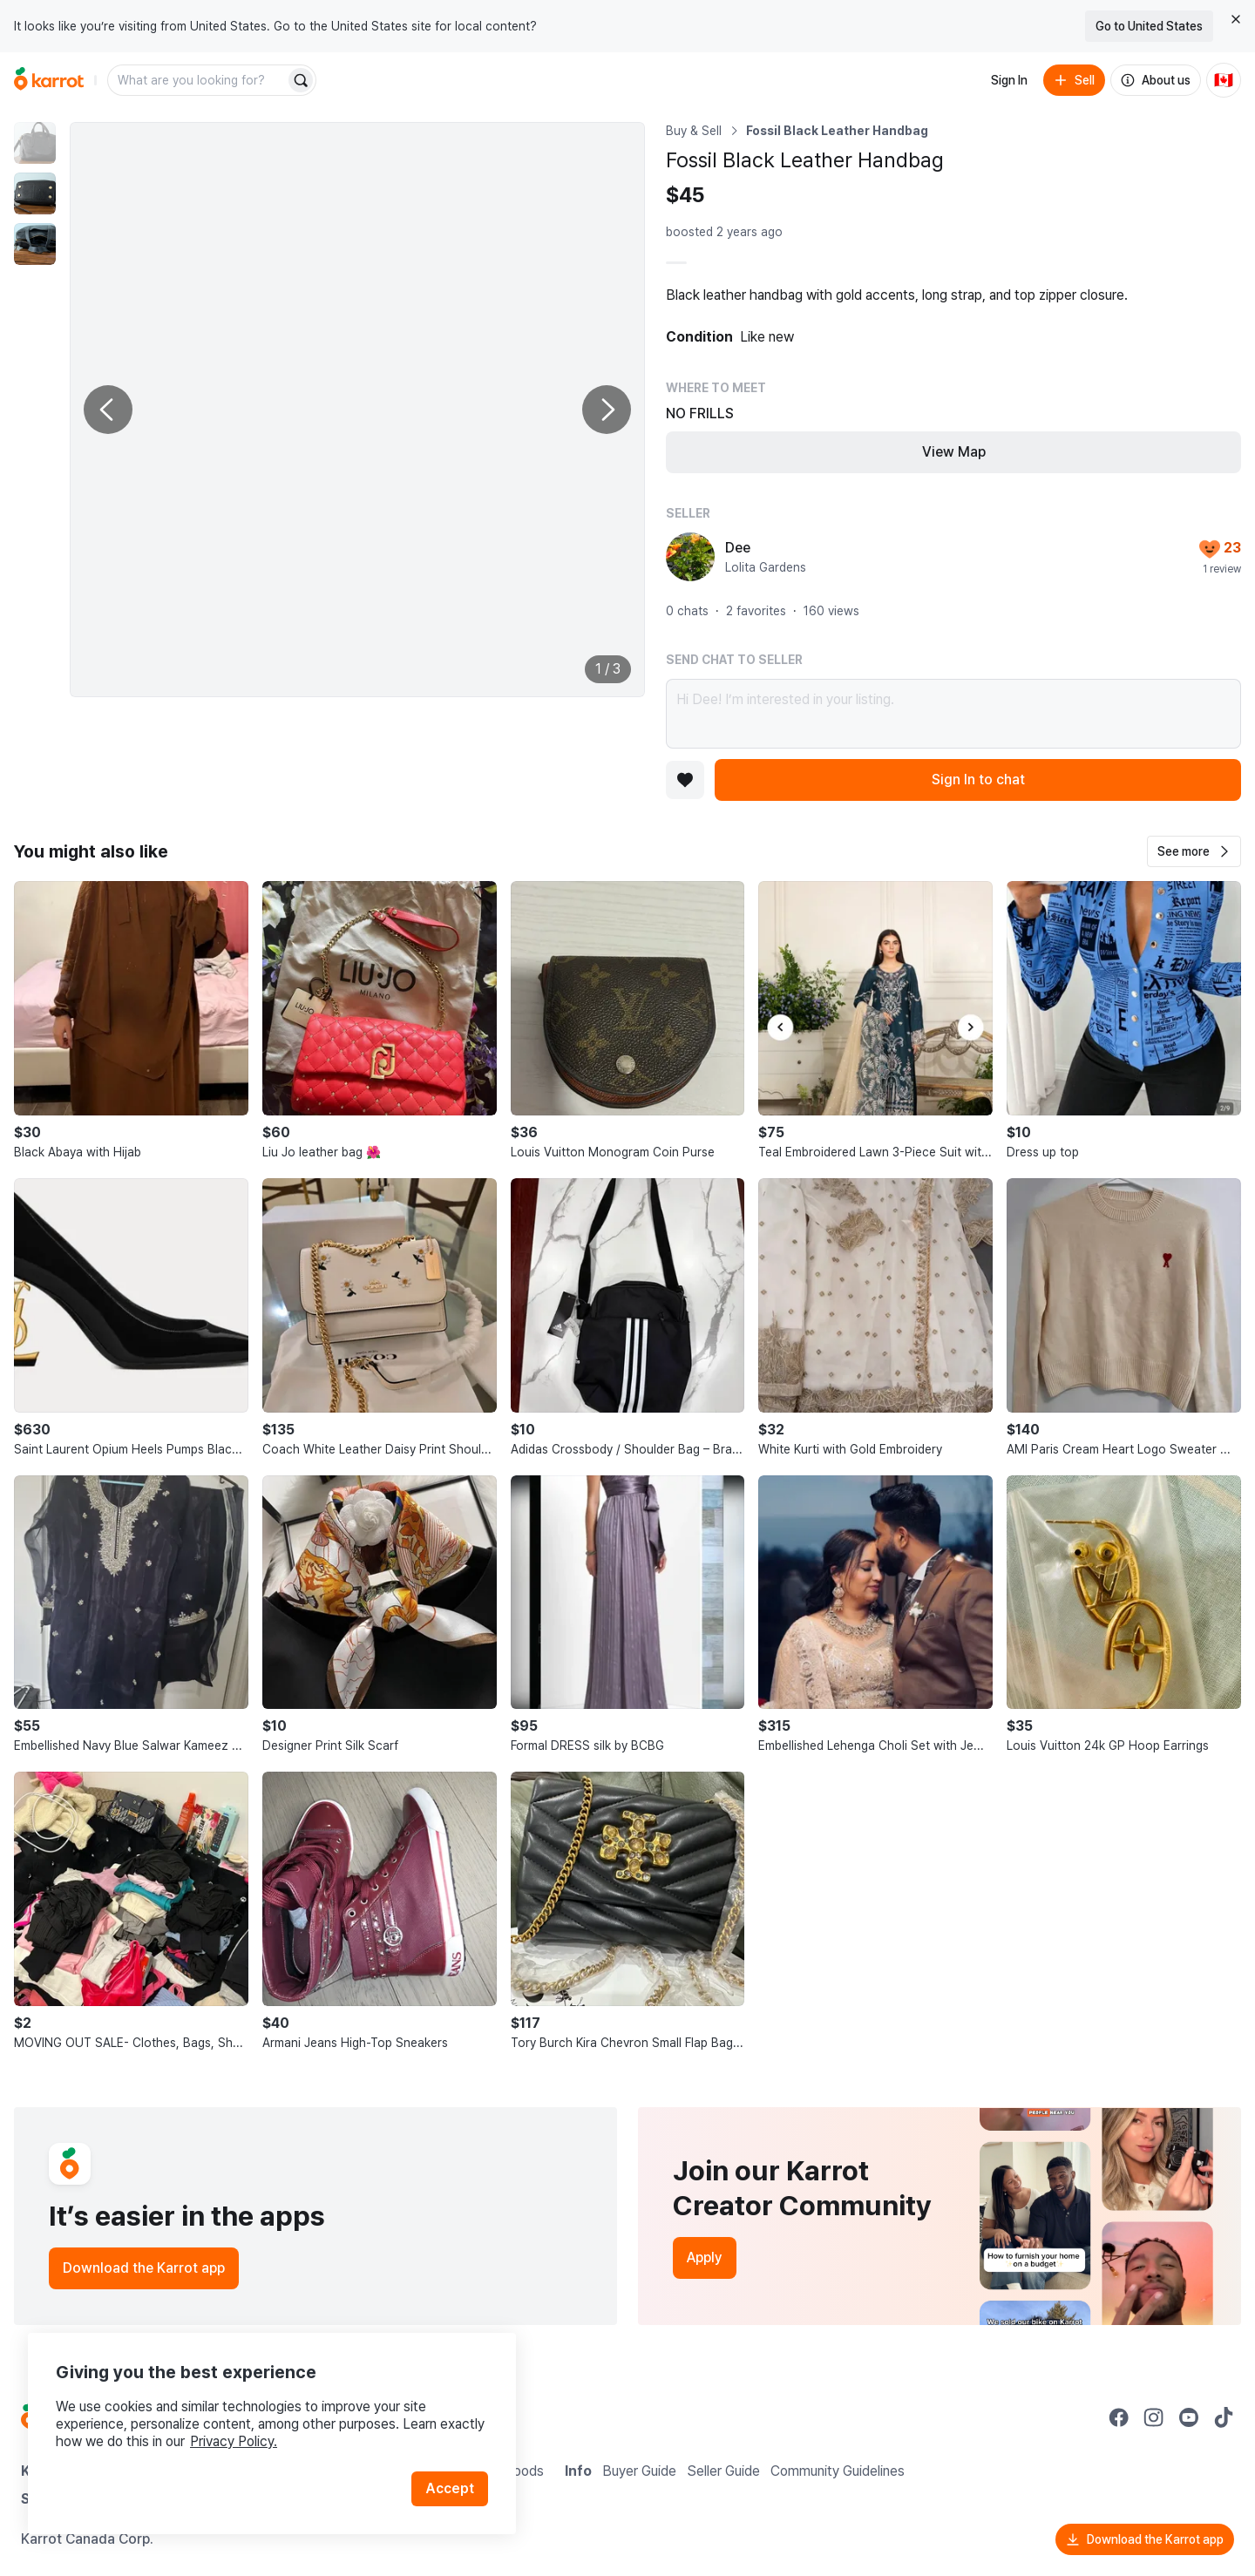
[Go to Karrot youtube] (1188, 2417)
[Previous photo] (108, 409)
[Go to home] (49, 80)
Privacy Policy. (233, 2441)
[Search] (300, 80)
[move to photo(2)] (35, 193)
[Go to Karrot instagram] (1153, 2417)
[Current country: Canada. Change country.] (1223, 80)
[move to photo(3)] (35, 244)
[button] (1194, 851)
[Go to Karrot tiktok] (1223, 2417)
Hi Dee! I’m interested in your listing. (953, 714)
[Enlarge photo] (357, 409)
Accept (449, 2488)
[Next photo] (606, 409)
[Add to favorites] (685, 780)
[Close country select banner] (1236, 19)
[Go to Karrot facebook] (1119, 2417)
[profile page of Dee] (690, 556)
